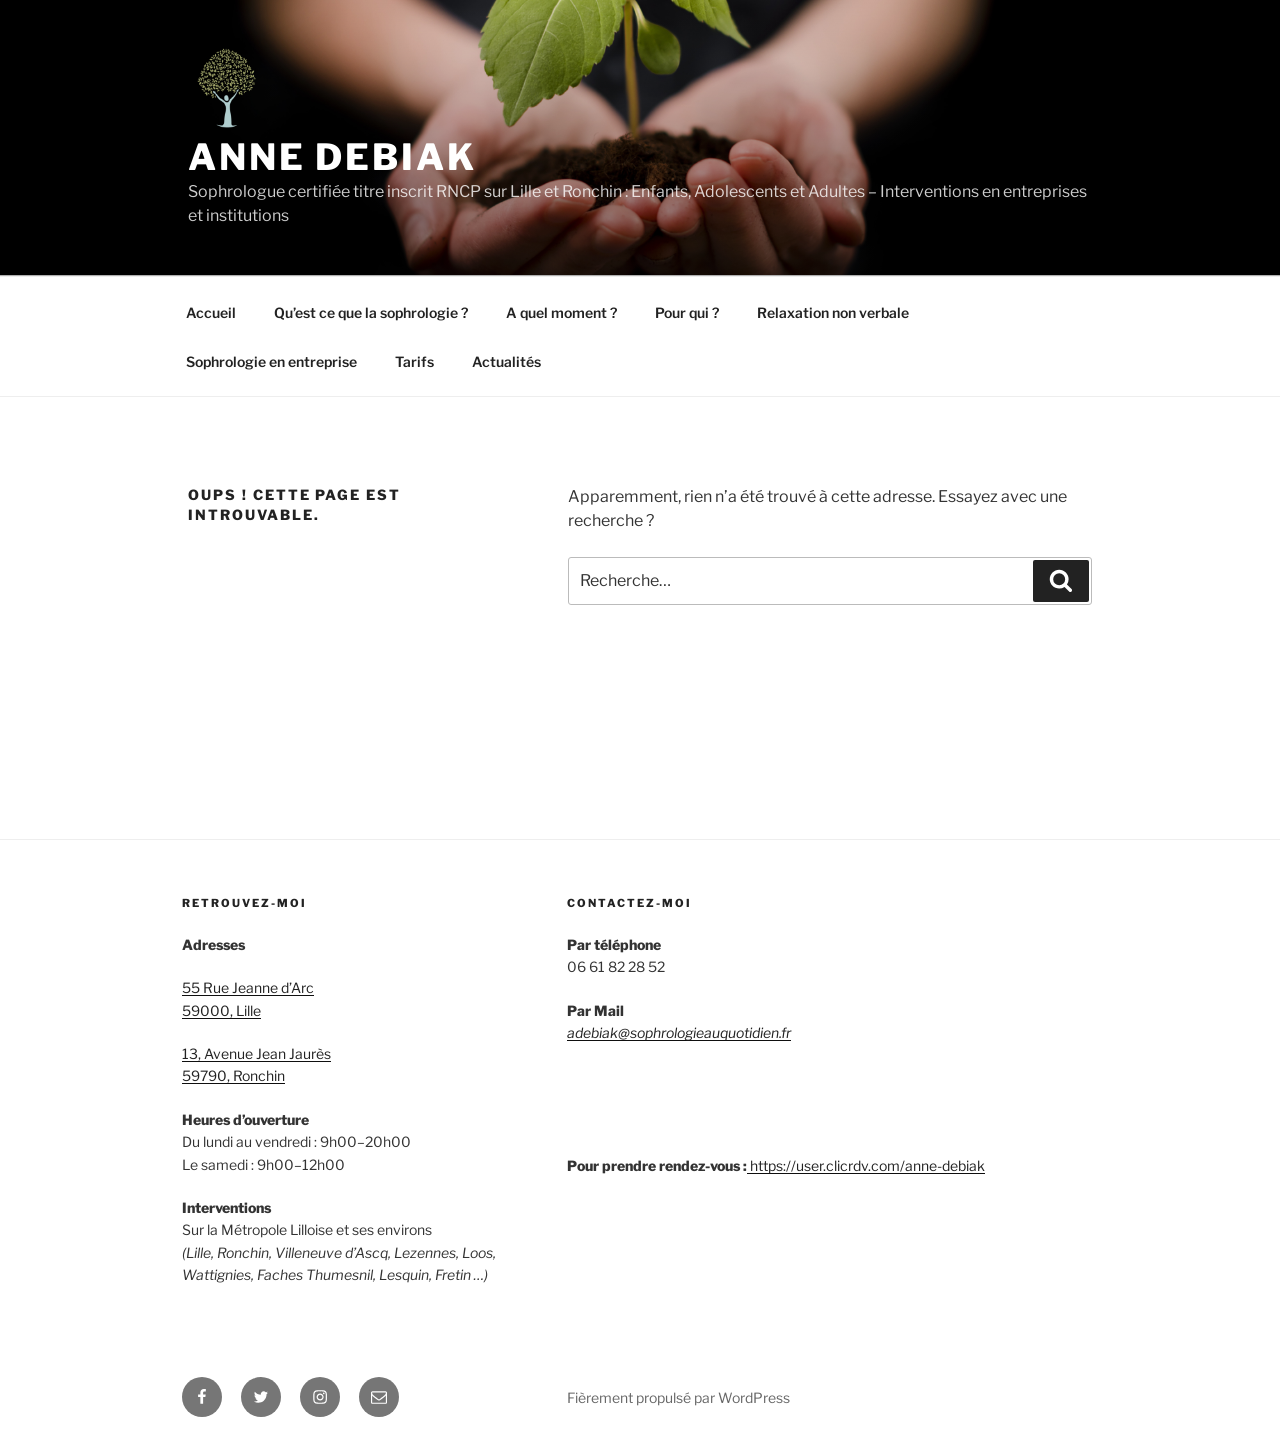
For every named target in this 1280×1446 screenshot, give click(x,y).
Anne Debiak (332, 157)
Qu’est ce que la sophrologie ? (371, 312)
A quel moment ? (561, 312)
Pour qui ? (687, 312)
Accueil (211, 312)
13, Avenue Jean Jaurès (256, 1053)
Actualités (506, 361)
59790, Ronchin (233, 1075)
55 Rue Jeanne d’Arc (248, 987)
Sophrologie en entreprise (271, 361)
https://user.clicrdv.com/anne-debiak (867, 1165)
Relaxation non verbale (833, 312)
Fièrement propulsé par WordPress (678, 1397)
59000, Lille (221, 1010)
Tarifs (414, 361)
